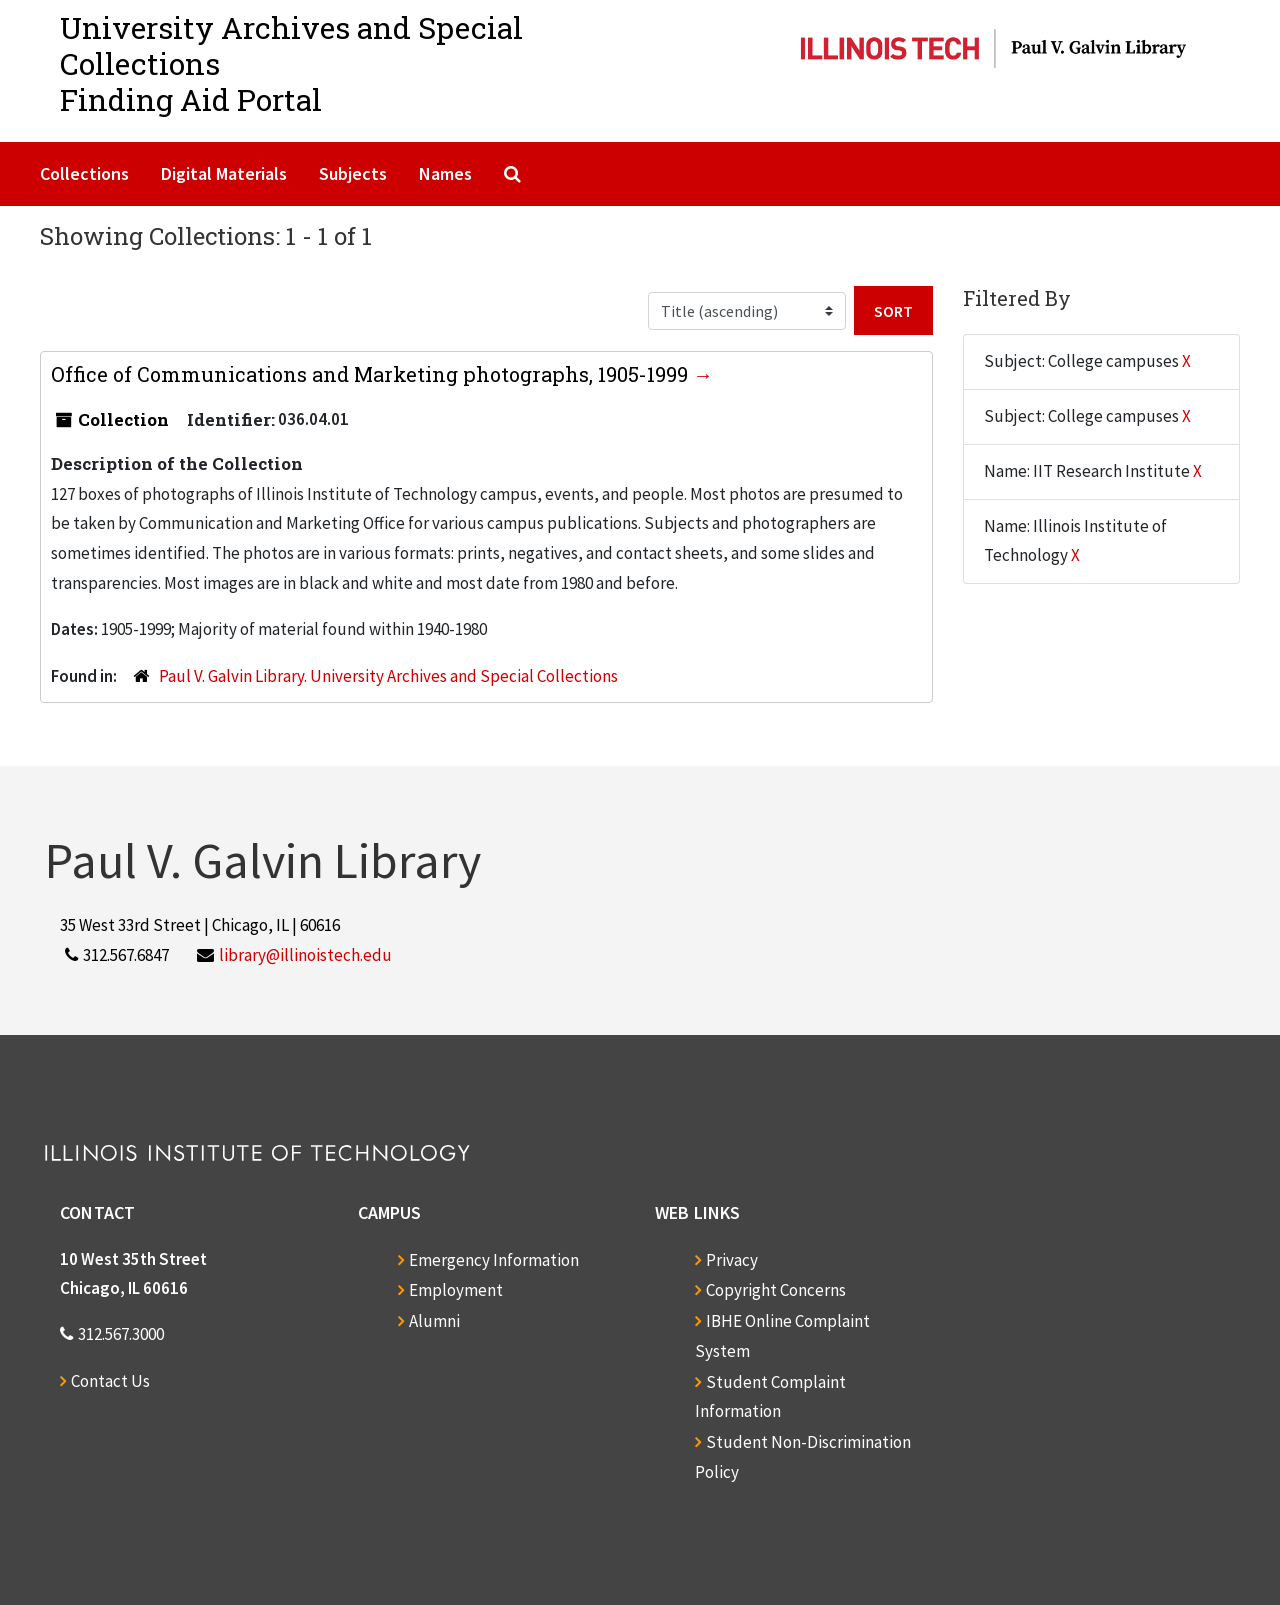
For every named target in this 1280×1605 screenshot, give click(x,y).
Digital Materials (224, 173)
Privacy (732, 1260)
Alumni (434, 1321)
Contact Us (110, 1381)
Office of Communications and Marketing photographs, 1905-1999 (372, 374)
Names (445, 173)
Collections (84, 173)
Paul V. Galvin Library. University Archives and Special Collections (388, 676)
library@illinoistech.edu (305, 955)
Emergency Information (494, 1260)
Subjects (353, 173)
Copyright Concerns (776, 1290)
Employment (456, 1290)
